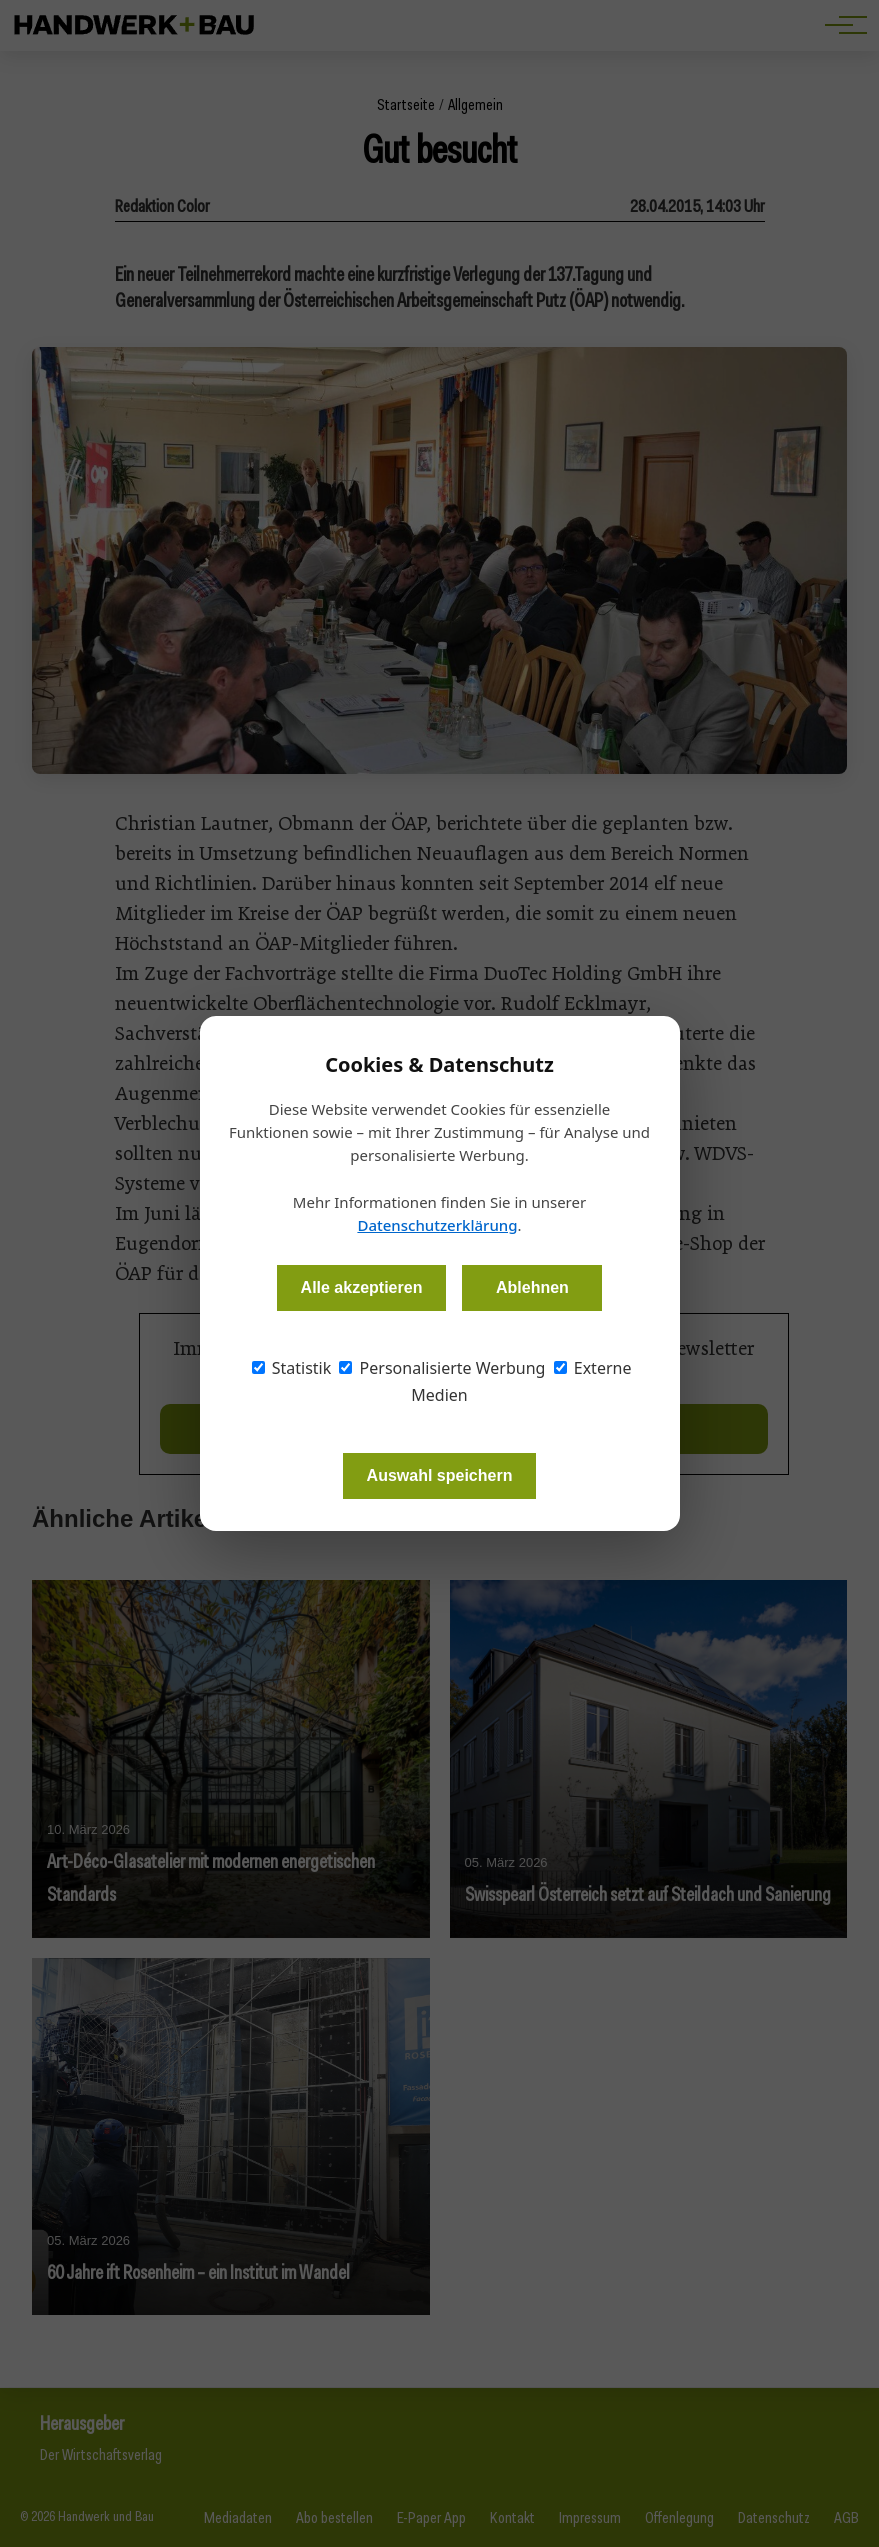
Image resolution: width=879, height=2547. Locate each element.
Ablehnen (532, 1287)
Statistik (292, 1368)
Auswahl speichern (440, 1475)
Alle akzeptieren (362, 1287)
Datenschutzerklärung (437, 1225)
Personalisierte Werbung (442, 1368)
